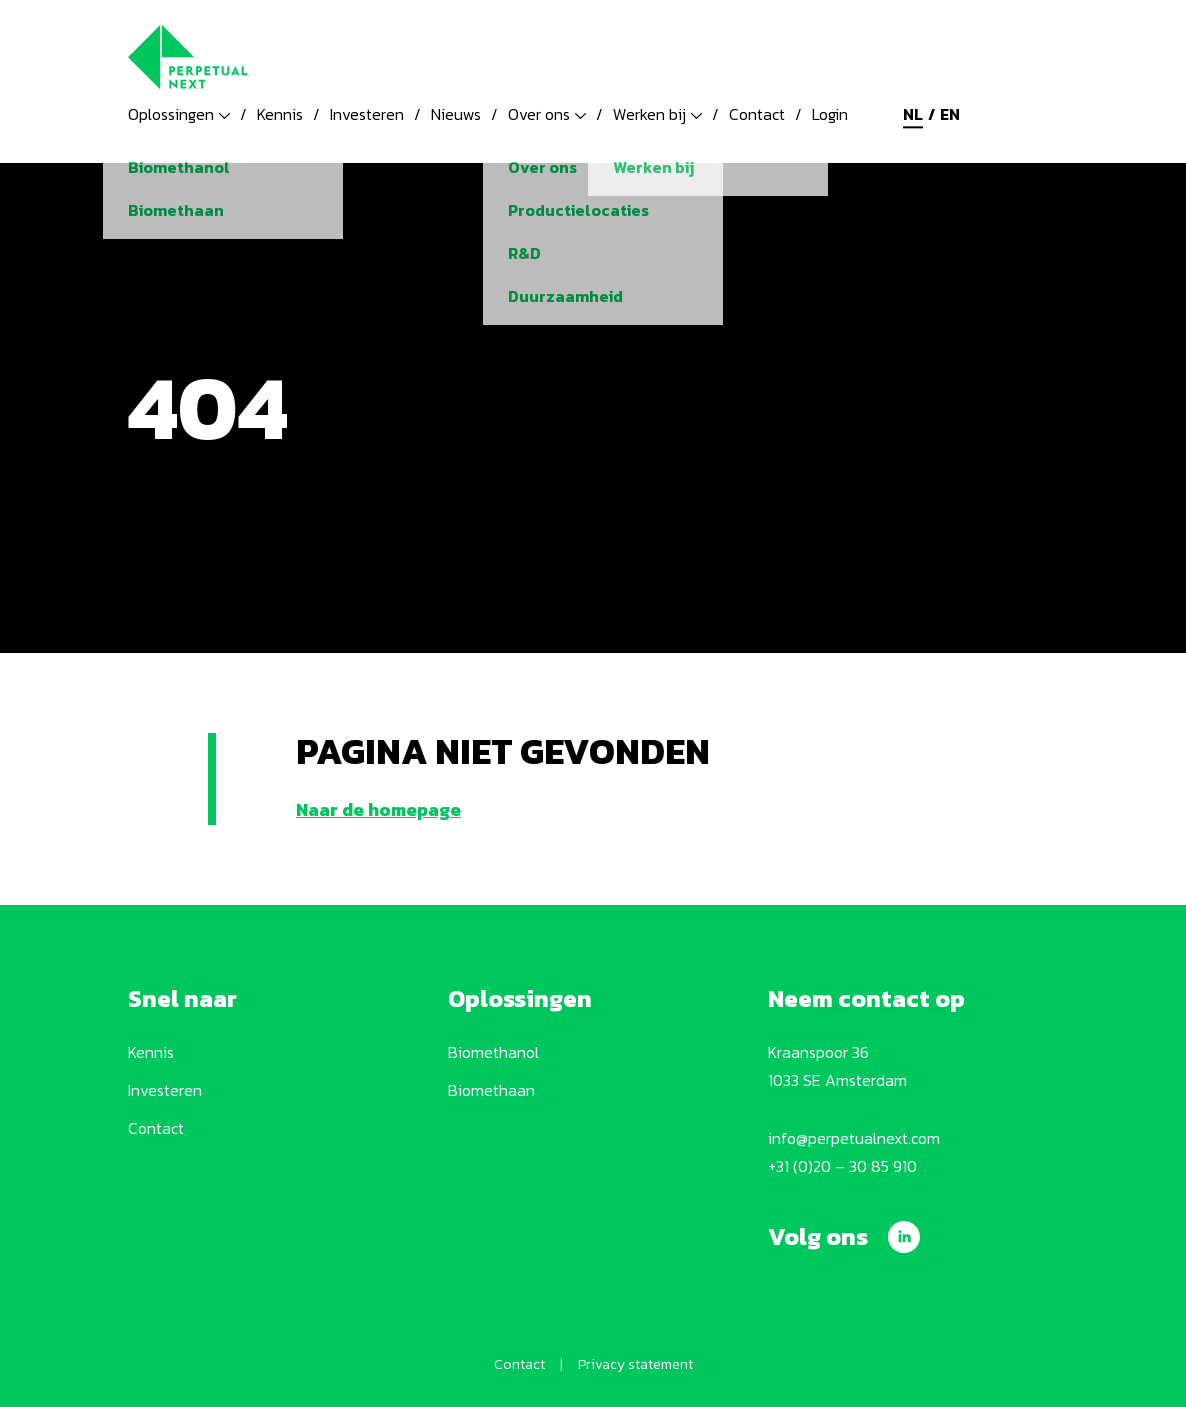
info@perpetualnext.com (854, 1138)
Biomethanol (493, 1052)
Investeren (367, 114)
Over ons (547, 114)
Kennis (280, 114)
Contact (757, 114)
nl (913, 114)
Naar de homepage (378, 809)
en (950, 114)
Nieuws (456, 114)
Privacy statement (635, 1364)
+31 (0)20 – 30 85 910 (842, 1166)
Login (830, 114)
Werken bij (657, 114)
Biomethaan (491, 1090)
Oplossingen (179, 114)
